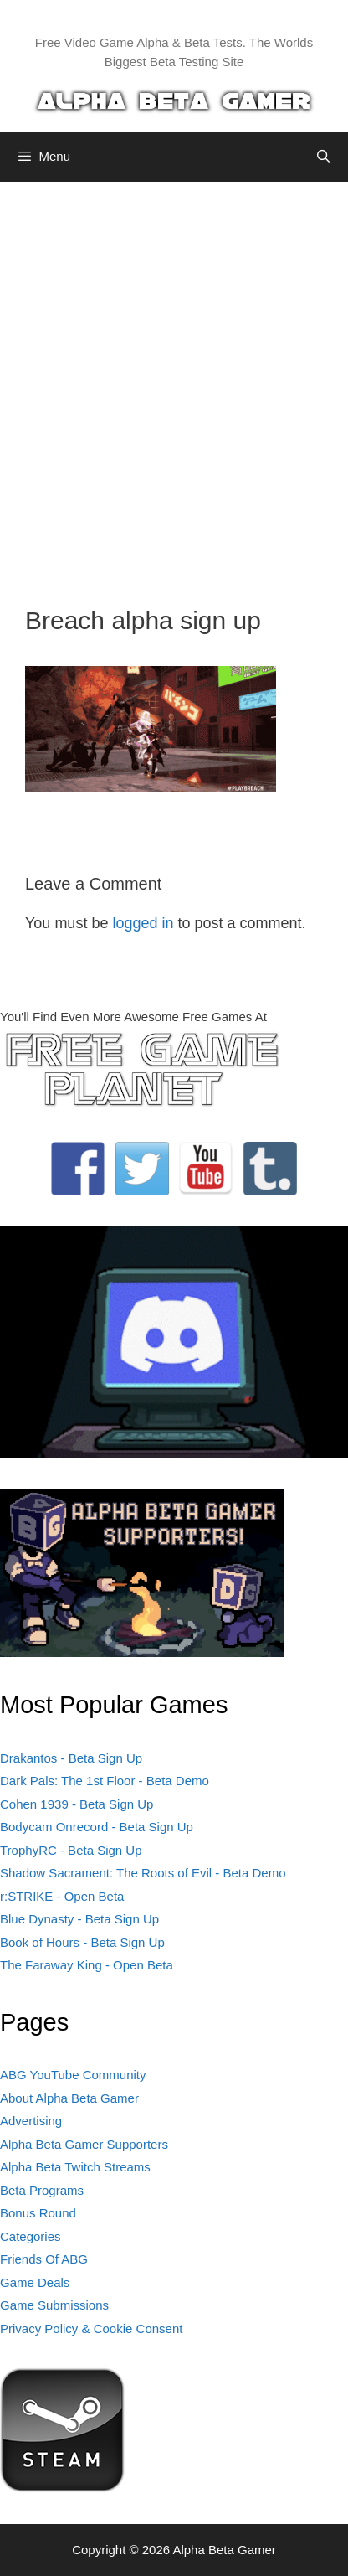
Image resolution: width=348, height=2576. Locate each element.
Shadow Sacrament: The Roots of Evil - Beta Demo (143, 1873)
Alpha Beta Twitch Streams (75, 2167)
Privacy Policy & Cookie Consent (91, 2328)
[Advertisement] (174, 381)
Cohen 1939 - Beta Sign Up (76, 1804)
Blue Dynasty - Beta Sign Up (79, 1919)
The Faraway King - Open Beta (86, 1965)
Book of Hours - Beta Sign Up (82, 1942)
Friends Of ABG (44, 2259)
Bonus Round (38, 2213)
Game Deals (34, 2282)
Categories (30, 2236)
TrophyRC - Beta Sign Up (71, 1850)
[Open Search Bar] (323, 157)
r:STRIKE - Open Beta (62, 1896)
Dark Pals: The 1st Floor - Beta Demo (104, 1780)
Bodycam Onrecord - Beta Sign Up (96, 1827)
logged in (142, 923)
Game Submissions (54, 2305)
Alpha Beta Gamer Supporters (84, 2144)
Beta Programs (42, 2190)
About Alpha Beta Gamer (69, 2098)
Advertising (31, 2121)
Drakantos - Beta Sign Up (71, 1758)
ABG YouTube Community (73, 2075)
